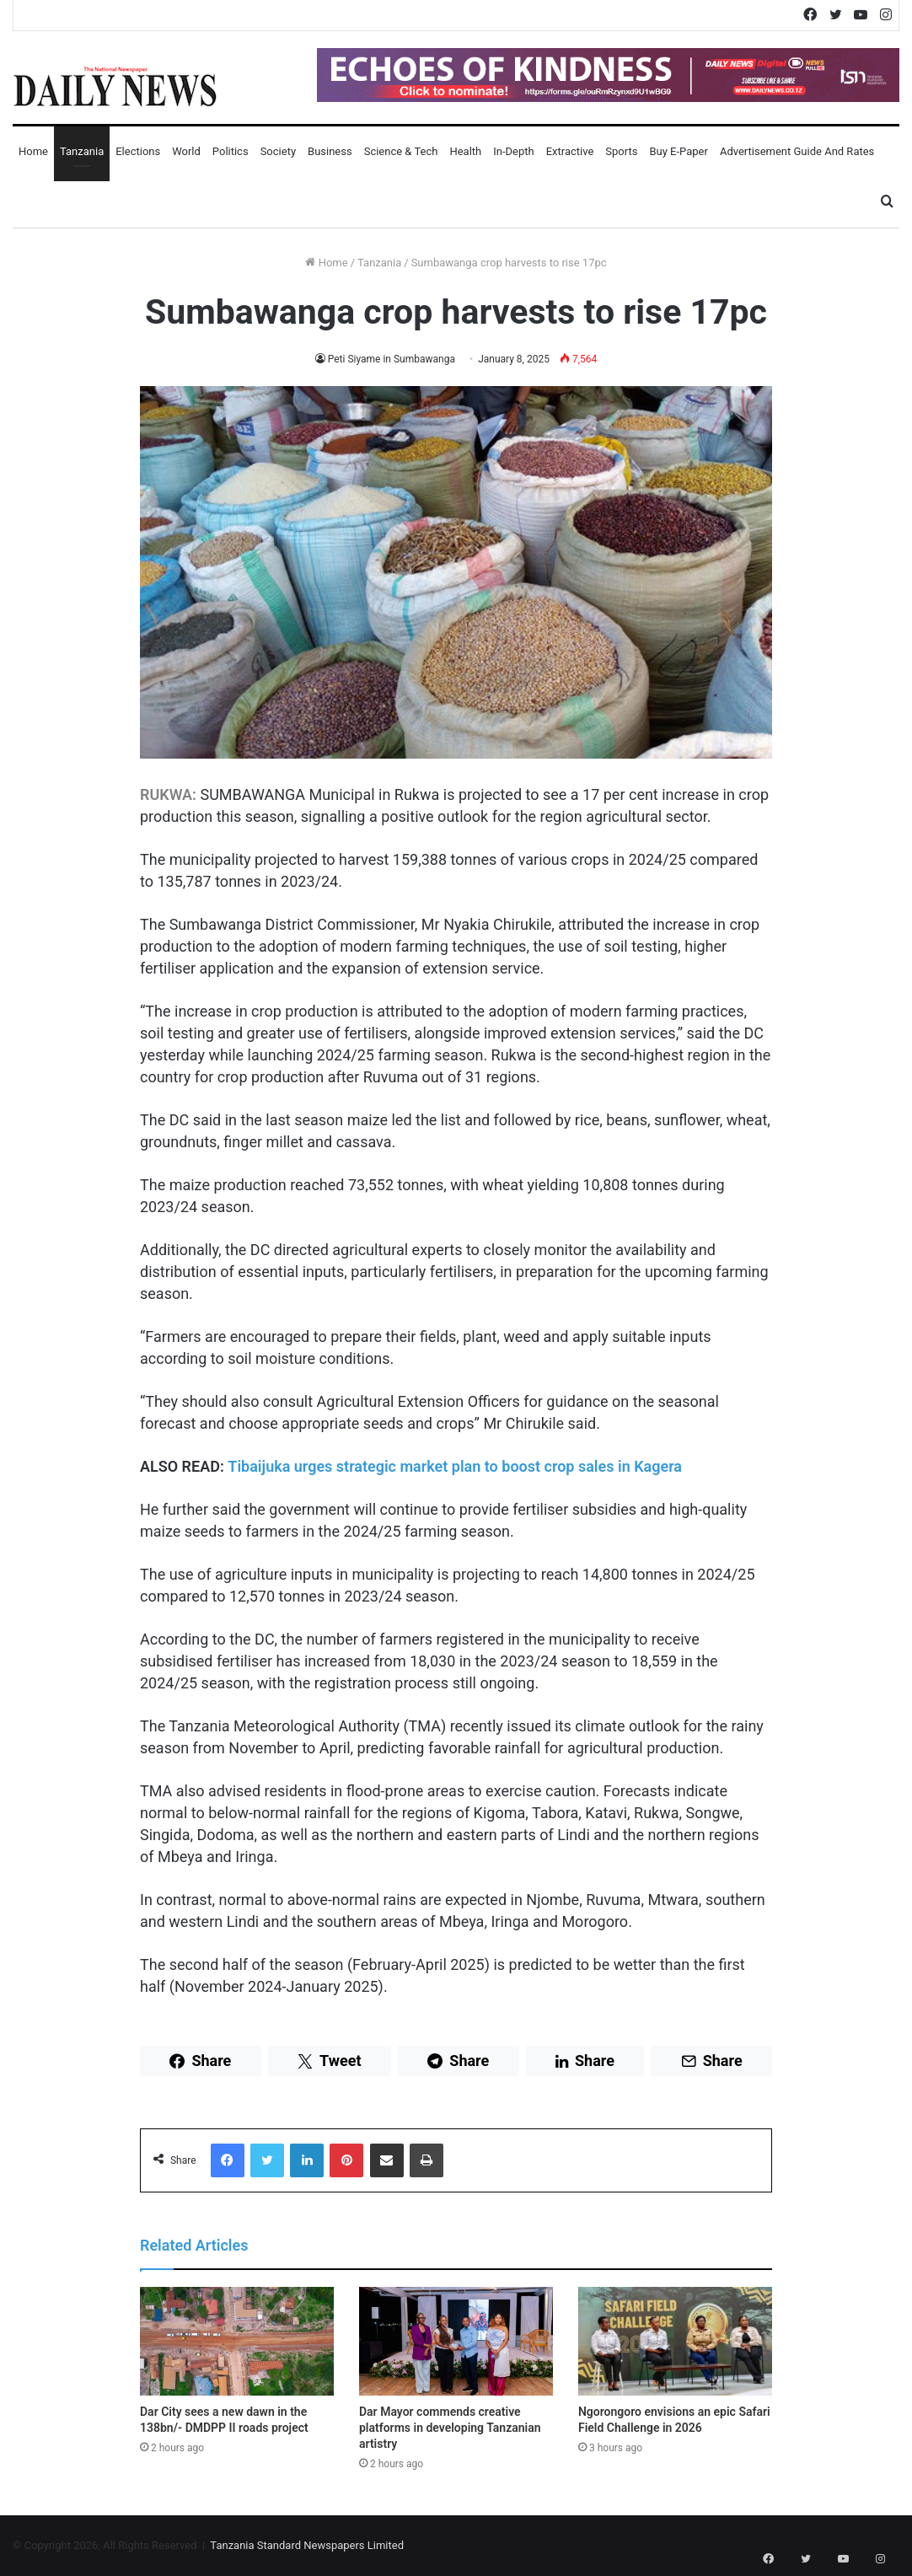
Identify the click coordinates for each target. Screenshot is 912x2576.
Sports (621, 151)
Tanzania (82, 151)
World (186, 151)
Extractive (570, 151)
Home (33, 151)
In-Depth (513, 151)
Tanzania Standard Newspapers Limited (307, 2545)
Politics (230, 151)
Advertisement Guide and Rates (797, 151)
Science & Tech (401, 151)
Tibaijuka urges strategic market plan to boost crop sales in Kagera (455, 1466)
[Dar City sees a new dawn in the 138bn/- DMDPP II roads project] (237, 2341)
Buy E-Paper (678, 151)
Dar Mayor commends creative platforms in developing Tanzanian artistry (450, 2427)
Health (465, 151)
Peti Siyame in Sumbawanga (391, 359)
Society (278, 151)
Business (330, 151)
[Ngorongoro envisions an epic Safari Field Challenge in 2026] (675, 2341)
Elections (137, 151)
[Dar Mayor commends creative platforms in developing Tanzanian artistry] (456, 2341)
